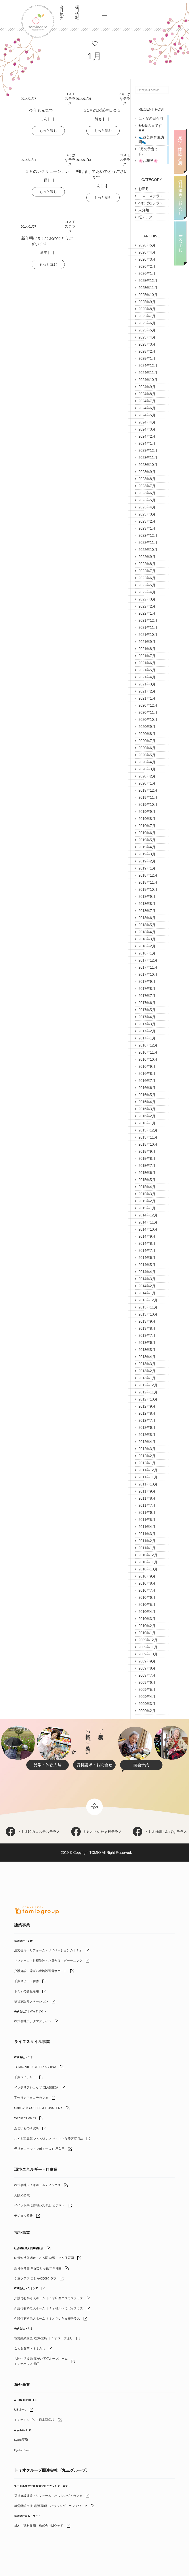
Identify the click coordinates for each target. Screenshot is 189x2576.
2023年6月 (146, 493)
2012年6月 (146, 1427)
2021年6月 (146, 663)
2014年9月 (146, 1236)
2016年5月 (146, 1095)
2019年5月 (146, 840)
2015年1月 (146, 1208)
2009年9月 (146, 1661)
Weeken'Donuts (25, 2148)
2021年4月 (146, 677)
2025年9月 (146, 302)
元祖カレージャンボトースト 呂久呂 (39, 2178)
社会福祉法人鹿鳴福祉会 (28, 2278)
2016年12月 (147, 1045)
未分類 (143, 210)
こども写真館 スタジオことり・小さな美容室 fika (48, 2168)
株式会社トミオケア (26, 2318)
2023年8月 (146, 479)
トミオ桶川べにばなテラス (160, 1831)
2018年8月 (146, 904)
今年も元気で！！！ (47, 110)
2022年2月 (146, 606)
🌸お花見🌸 (148, 161)
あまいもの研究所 (26, 2158)
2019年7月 (146, 826)
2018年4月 (146, 932)
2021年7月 (146, 656)
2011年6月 (146, 1512)
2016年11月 (147, 1052)
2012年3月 (146, 1449)
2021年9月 (146, 642)
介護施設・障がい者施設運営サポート (40, 2001)
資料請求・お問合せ (94, 1764)
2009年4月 (146, 1697)
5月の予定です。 (148, 151)
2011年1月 (146, 1548)
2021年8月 (146, 649)
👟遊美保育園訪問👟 (151, 139)
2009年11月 (147, 1647)
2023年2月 (146, 521)
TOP (94, 1806)
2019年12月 (147, 790)
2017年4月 (146, 1017)
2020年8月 (146, 734)
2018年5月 (146, 925)
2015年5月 (146, 1180)
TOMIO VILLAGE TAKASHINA (35, 2097)
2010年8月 (146, 1583)
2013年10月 (147, 1314)
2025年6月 (146, 323)
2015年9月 (146, 1151)
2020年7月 (146, 741)
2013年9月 (146, 1321)
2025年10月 (147, 295)
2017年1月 (146, 1038)
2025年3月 (146, 344)
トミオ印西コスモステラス (33, 1831)
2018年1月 (146, 953)
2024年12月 (147, 365)
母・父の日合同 (150, 118)
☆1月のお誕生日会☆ (102, 110)
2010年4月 (146, 1612)
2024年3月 (146, 429)
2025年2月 (146, 351)
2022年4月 (146, 592)
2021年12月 (147, 620)
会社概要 (62, 12)
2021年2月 (146, 691)
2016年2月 (146, 1116)
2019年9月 (146, 812)
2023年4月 (146, 507)
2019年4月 (146, 847)
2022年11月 (147, 542)
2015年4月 (146, 1187)
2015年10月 (147, 1144)
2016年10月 (147, 1059)
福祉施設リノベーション (31, 2031)
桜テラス (145, 217)
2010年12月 (147, 1555)
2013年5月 (146, 1350)
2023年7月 (146, 486)
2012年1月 (146, 1463)
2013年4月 (146, 1357)
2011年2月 (146, 1541)
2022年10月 (147, 550)
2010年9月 (146, 1576)
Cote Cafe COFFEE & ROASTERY (38, 2137)
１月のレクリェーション (47, 171)
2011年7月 (146, 1505)
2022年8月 (146, 564)
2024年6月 (146, 408)
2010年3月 (146, 1619)
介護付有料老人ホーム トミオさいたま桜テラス (47, 2348)
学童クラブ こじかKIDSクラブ (35, 2308)
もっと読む (48, 131)
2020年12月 (147, 705)
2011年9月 (146, 1491)
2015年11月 (147, 1137)
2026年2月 (146, 266)
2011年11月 (147, 1477)
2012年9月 (146, 1406)
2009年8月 (146, 1668)
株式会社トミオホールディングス (37, 2215)
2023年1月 (146, 528)
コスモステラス (70, 98)
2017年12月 (147, 960)
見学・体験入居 (47, 1764)
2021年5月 (146, 670)
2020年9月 (146, 727)
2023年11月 (147, 458)
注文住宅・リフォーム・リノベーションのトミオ (48, 1980)
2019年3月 (146, 854)
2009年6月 (146, 1682)
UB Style (20, 2439)
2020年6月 (146, 748)
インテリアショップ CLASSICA (36, 2117)
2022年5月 (146, 585)
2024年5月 (146, 415)
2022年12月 (147, 535)
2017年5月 (146, 1010)
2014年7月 (146, 1250)
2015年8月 (146, 1158)
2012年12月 (147, 1385)
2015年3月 (146, 1194)
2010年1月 (146, 1633)
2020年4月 (146, 762)
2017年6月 (146, 1003)
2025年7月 (146, 316)
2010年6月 (146, 1597)
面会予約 (141, 1764)
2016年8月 (146, 1073)
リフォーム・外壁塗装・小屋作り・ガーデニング (48, 1990)
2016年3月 (146, 1109)
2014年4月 (146, 1272)
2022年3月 (146, 599)
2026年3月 (146, 259)
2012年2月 (146, 1456)
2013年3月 (146, 1364)
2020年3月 (146, 769)
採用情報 (77, 12)
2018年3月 (146, 939)
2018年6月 (146, 918)
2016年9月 (146, 1066)
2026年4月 (146, 252)
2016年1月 (146, 1123)
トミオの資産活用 (26, 2021)
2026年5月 (146, 245)
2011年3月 (146, 1534)
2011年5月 (146, 1520)
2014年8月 (146, 1243)
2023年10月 (147, 465)
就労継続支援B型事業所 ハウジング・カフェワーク (50, 2536)
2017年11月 (147, 967)
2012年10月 (147, 1399)
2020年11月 (147, 712)
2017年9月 (146, 981)
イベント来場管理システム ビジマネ (39, 2235)
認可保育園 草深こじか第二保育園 (37, 2298)
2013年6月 (146, 1343)
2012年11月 (147, 1392)
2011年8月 (146, 1498)
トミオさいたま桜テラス (96, 1831)
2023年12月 (147, 450)
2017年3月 (146, 1024)
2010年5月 (146, 1604)
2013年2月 (146, 1371)
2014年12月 (147, 1215)
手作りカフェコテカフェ (31, 2127)
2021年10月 (147, 635)
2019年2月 (146, 861)
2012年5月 (146, 1435)
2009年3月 (146, 1704)
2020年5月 (146, 755)
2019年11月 (147, 797)
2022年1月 (146, 613)
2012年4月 (146, 1442)
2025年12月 (147, 281)
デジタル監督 (23, 2245)
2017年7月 (146, 996)
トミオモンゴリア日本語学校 (34, 2449)
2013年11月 (147, 1307)
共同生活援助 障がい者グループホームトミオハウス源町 (41, 2391)
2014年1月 (146, 1293)
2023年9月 (146, 472)
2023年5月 (146, 500)
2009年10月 (147, 1654)
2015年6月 (146, 1173)
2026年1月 (146, 273)
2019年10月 (147, 804)
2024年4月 (146, 422)
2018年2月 (146, 946)
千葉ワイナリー (25, 2107)
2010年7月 (146, 1590)
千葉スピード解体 (26, 2011)
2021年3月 (146, 684)
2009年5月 (146, 1689)
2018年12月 (147, 875)
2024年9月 (146, 387)
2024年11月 (147, 373)
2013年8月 (146, 1328)
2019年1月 (146, 868)
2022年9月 (146, 557)
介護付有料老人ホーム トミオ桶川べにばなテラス (48, 2338)
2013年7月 (146, 1335)
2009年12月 (147, 1640)
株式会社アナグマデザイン (32, 2051)
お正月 (143, 189)
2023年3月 (146, 514)
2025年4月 (146, 337)
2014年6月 (146, 1258)
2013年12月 (147, 1300)
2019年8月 (146, 819)
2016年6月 (146, 1088)
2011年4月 (146, 1527)
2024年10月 (147, 380)
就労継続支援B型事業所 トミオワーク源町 (43, 2368)
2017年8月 (146, 989)
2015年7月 (146, 1166)
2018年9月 (146, 896)
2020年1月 (146, 783)
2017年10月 (147, 974)
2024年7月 (146, 401)
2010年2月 (146, 1626)
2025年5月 (146, 330)
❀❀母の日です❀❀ (150, 128)
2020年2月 (146, 776)
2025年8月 (146, 309)
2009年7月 (146, 1675)
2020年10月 (147, 719)
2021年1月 (146, 698)
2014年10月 (147, 1229)
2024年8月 (146, 394)
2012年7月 (146, 1420)
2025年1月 (146, 358)
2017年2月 (146, 1031)
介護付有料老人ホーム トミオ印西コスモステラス (48, 2328)
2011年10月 (147, 1484)
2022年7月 (146, 571)
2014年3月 (146, 1279)
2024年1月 (146, 443)
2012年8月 (146, 1413)
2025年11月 (147, 288)
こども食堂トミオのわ (29, 2378)
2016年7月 (146, 1081)
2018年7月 (146, 911)
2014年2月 (146, 1286)
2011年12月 (147, 1470)
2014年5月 (146, 1265)
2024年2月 (146, 436)
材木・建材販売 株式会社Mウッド (38, 2555)
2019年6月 (146, 833)
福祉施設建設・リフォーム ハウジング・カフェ (48, 2525)
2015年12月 (147, 1130)
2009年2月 (146, 1711)
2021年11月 (147, 627)
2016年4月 (146, 1102)
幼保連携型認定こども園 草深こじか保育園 (44, 2287)
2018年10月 (147, 889)
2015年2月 (146, 1201)
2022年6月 (146, 578)
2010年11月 (147, 1562)
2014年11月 (147, 1222)
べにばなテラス (125, 98)
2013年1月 (146, 1378)
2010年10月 (147, 1569)
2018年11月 (147, 882)
